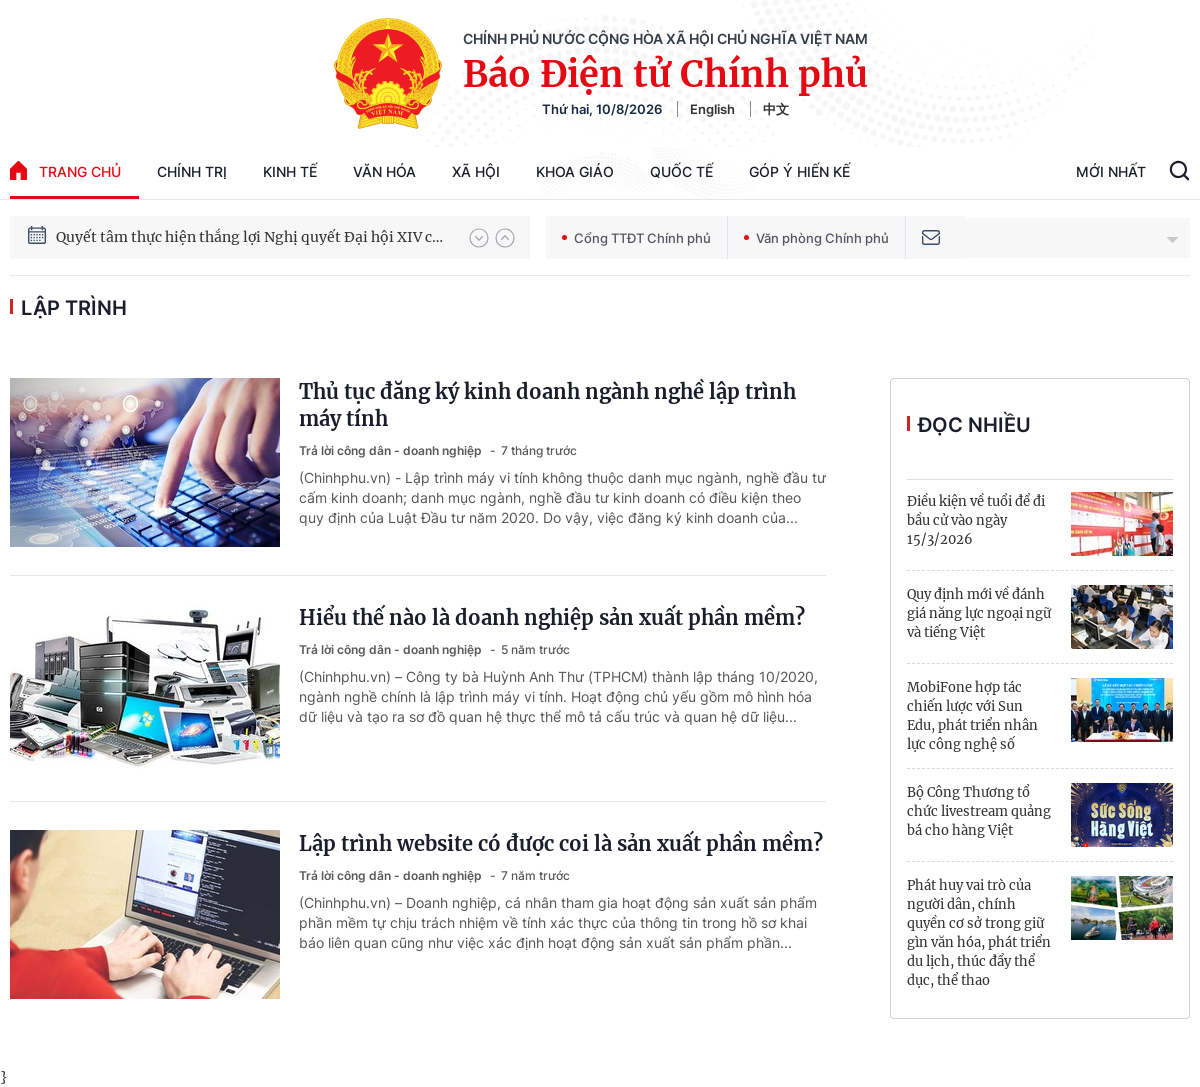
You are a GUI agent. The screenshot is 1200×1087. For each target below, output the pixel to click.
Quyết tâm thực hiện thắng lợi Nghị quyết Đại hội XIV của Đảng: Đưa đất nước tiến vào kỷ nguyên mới (253, 237)
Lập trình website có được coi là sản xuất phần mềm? (561, 843)
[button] (479, 238)
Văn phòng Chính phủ (816, 238)
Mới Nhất (1111, 171)
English (712, 109)
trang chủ (65, 170)
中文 (776, 109)
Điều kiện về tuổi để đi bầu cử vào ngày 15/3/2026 (976, 520)
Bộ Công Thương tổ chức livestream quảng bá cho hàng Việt (979, 811)
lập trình (74, 308)
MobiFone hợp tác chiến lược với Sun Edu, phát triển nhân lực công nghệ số (972, 716)
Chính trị (192, 171)
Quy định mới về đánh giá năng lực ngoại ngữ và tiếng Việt (979, 613)
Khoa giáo (575, 171)
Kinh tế (290, 171)
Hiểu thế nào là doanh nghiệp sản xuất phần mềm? (552, 617)
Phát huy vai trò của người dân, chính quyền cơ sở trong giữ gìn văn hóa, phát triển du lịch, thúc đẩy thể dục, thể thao (979, 933)
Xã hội (476, 171)
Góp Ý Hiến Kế (799, 171)
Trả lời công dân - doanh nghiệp (392, 450)
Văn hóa (384, 171)
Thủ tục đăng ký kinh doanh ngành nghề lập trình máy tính (547, 405)
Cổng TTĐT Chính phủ (636, 238)
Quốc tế (681, 171)
